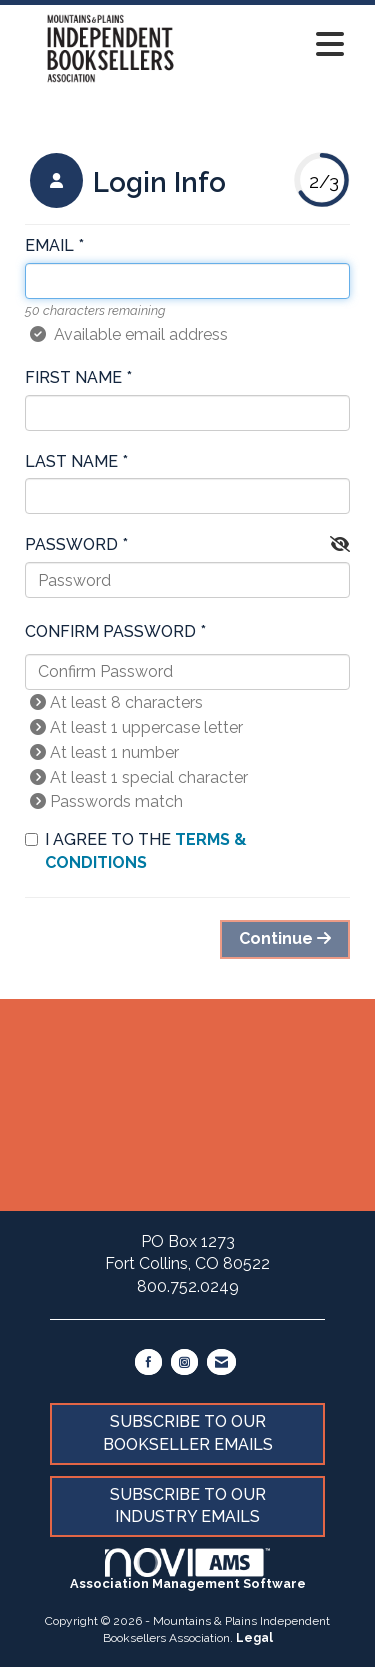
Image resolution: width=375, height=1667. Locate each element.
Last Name (71, 461)
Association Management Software (188, 1569)
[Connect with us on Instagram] (184, 1362)
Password (71, 544)
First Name (73, 377)
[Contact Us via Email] (221, 1362)
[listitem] (125, 183)
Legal (254, 1638)
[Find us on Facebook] (148, 1362)
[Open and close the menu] (280, 45)
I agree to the (136, 851)
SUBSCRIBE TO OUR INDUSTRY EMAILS (188, 1506)
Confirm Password (110, 631)
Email (49, 245)
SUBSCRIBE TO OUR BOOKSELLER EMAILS (188, 1433)
